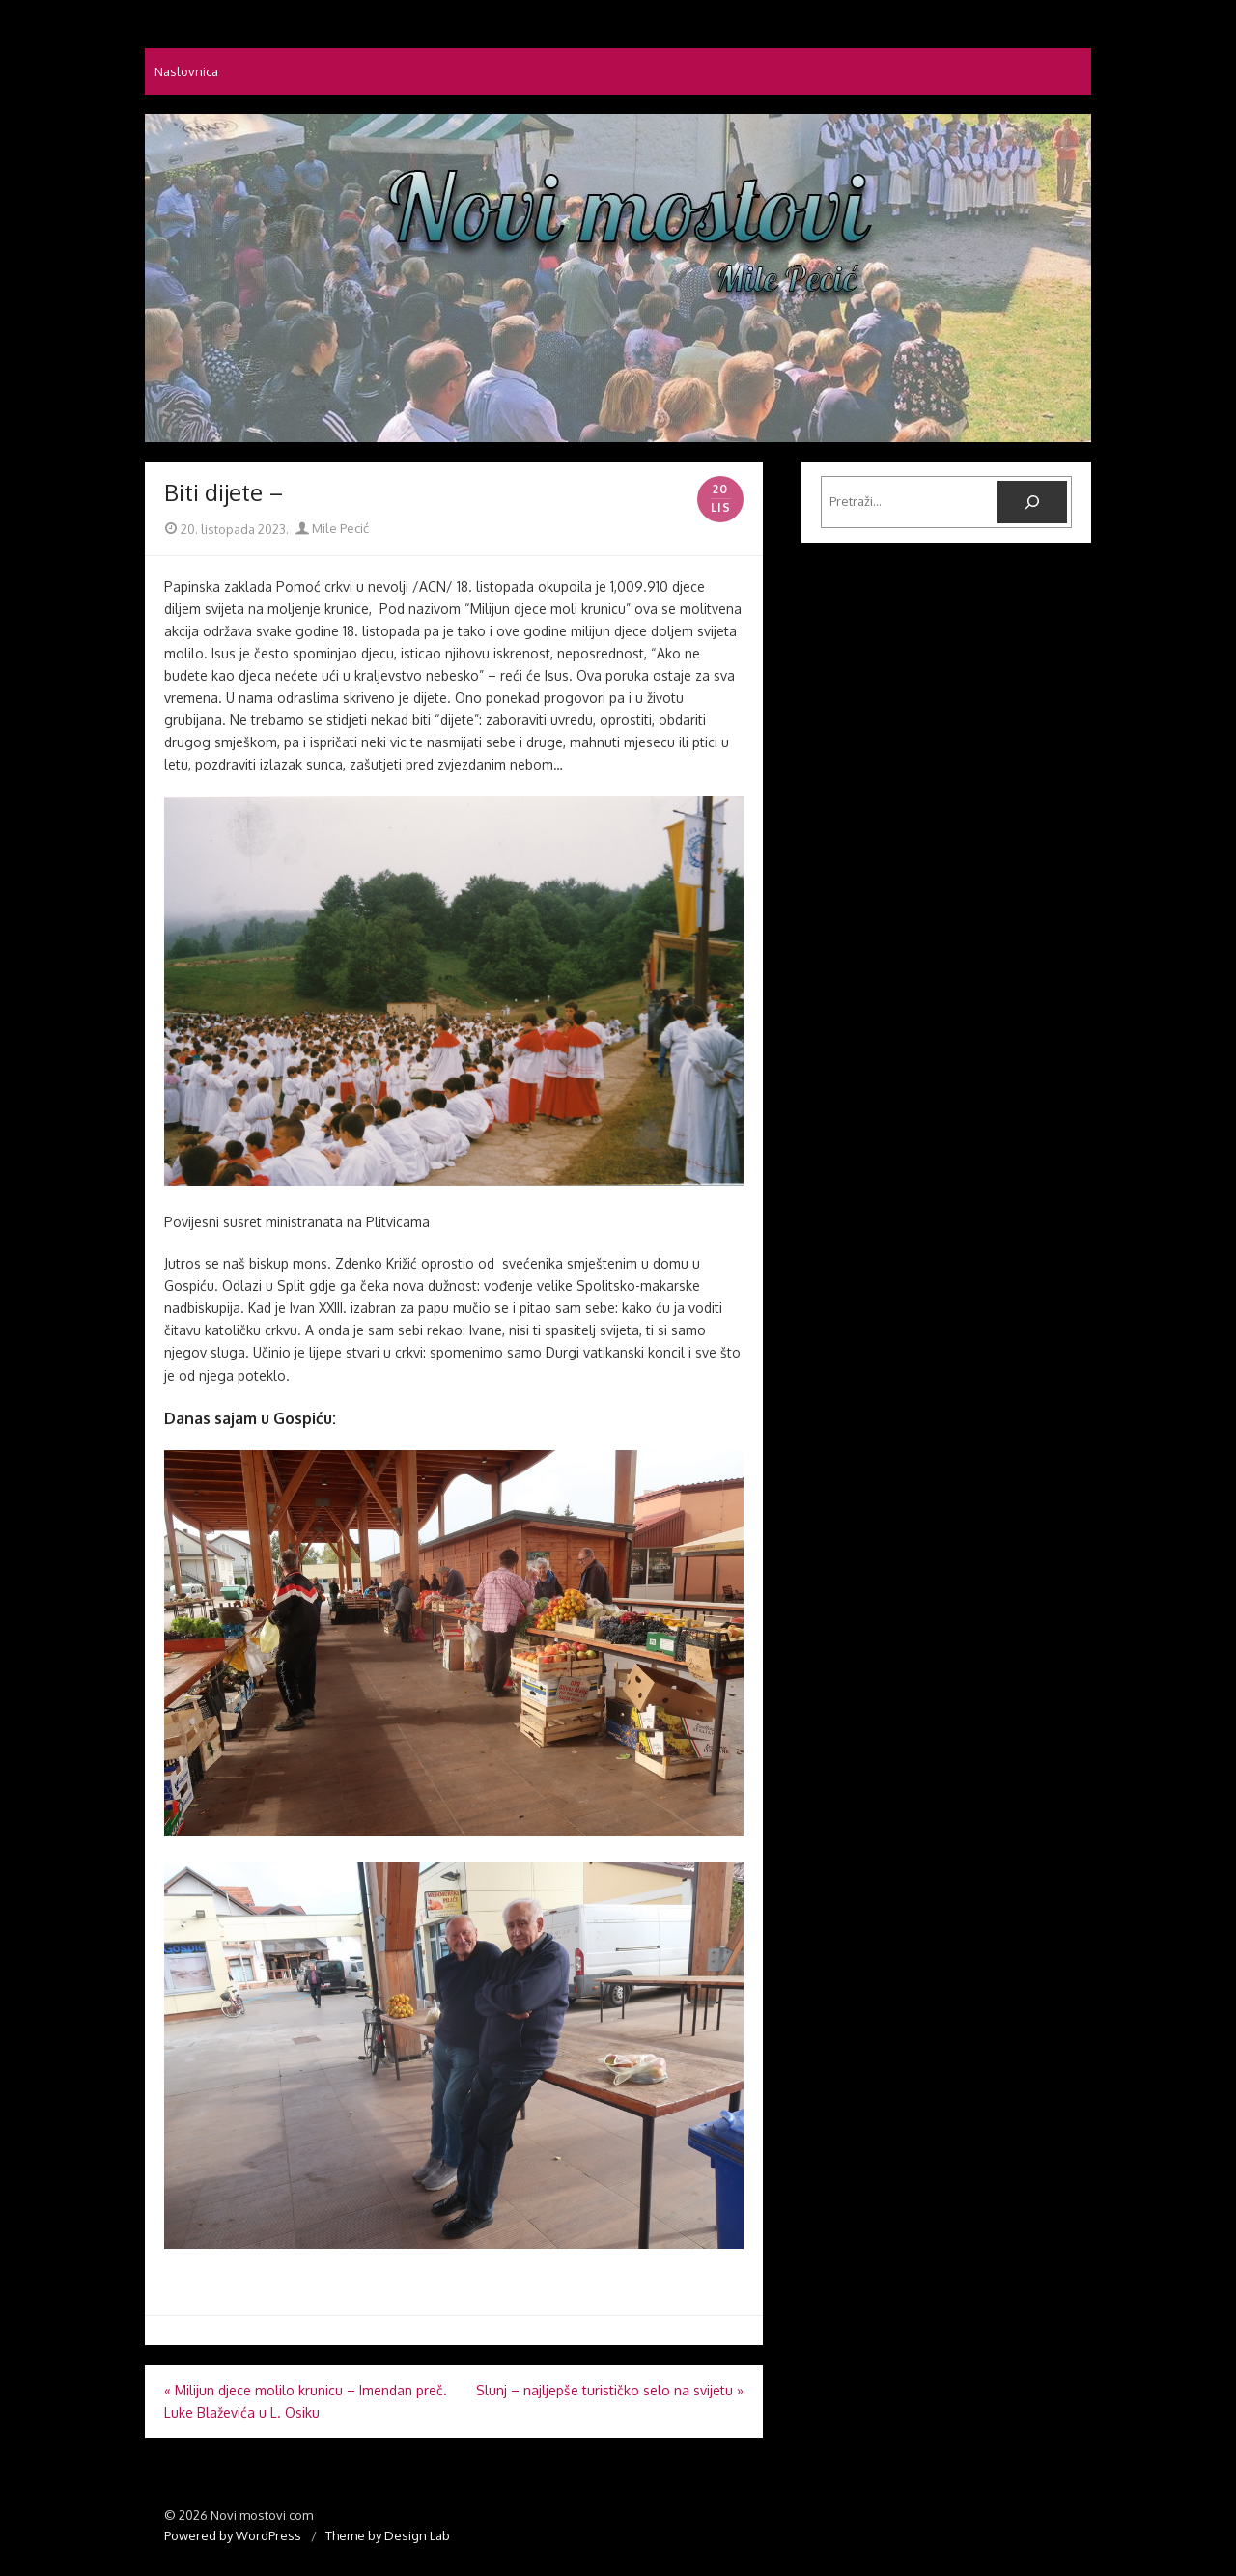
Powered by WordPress (232, 2535)
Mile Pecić (332, 528)
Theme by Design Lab (387, 2535)
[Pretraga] (1032, 502)
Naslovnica (186, 71)
